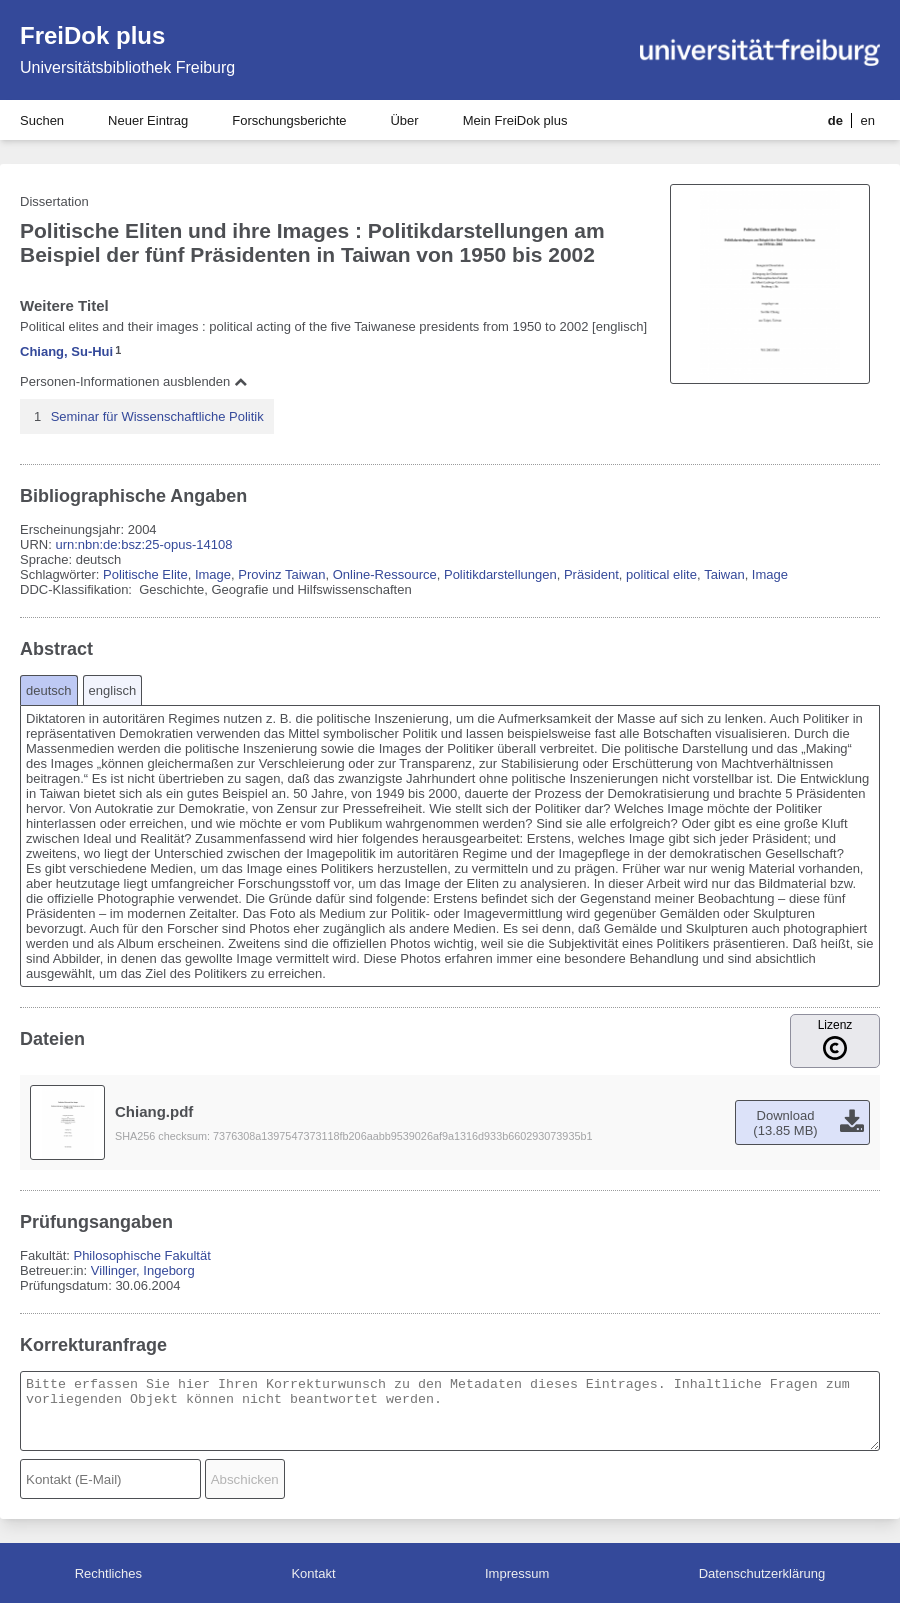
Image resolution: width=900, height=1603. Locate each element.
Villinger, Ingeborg (143, 1270)
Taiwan (724, 574)
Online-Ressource (385, 574)
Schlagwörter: (61, 574)
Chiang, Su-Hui (66, 351)
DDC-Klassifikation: (78, 589)
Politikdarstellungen (500, 574)
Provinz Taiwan (281, 574)
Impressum (517, 1573)
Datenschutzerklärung (762, 1573)
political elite (661, 574)
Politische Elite (145, 574)
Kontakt (313, 1573)
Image (213, 574)
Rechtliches (108, 1573)
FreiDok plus (92, 35)
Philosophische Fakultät (141, 1255)
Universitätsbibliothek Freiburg (127, 67)
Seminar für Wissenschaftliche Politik (157, 416)
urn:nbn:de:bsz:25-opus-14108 (143, 544)
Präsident (591, 574)
